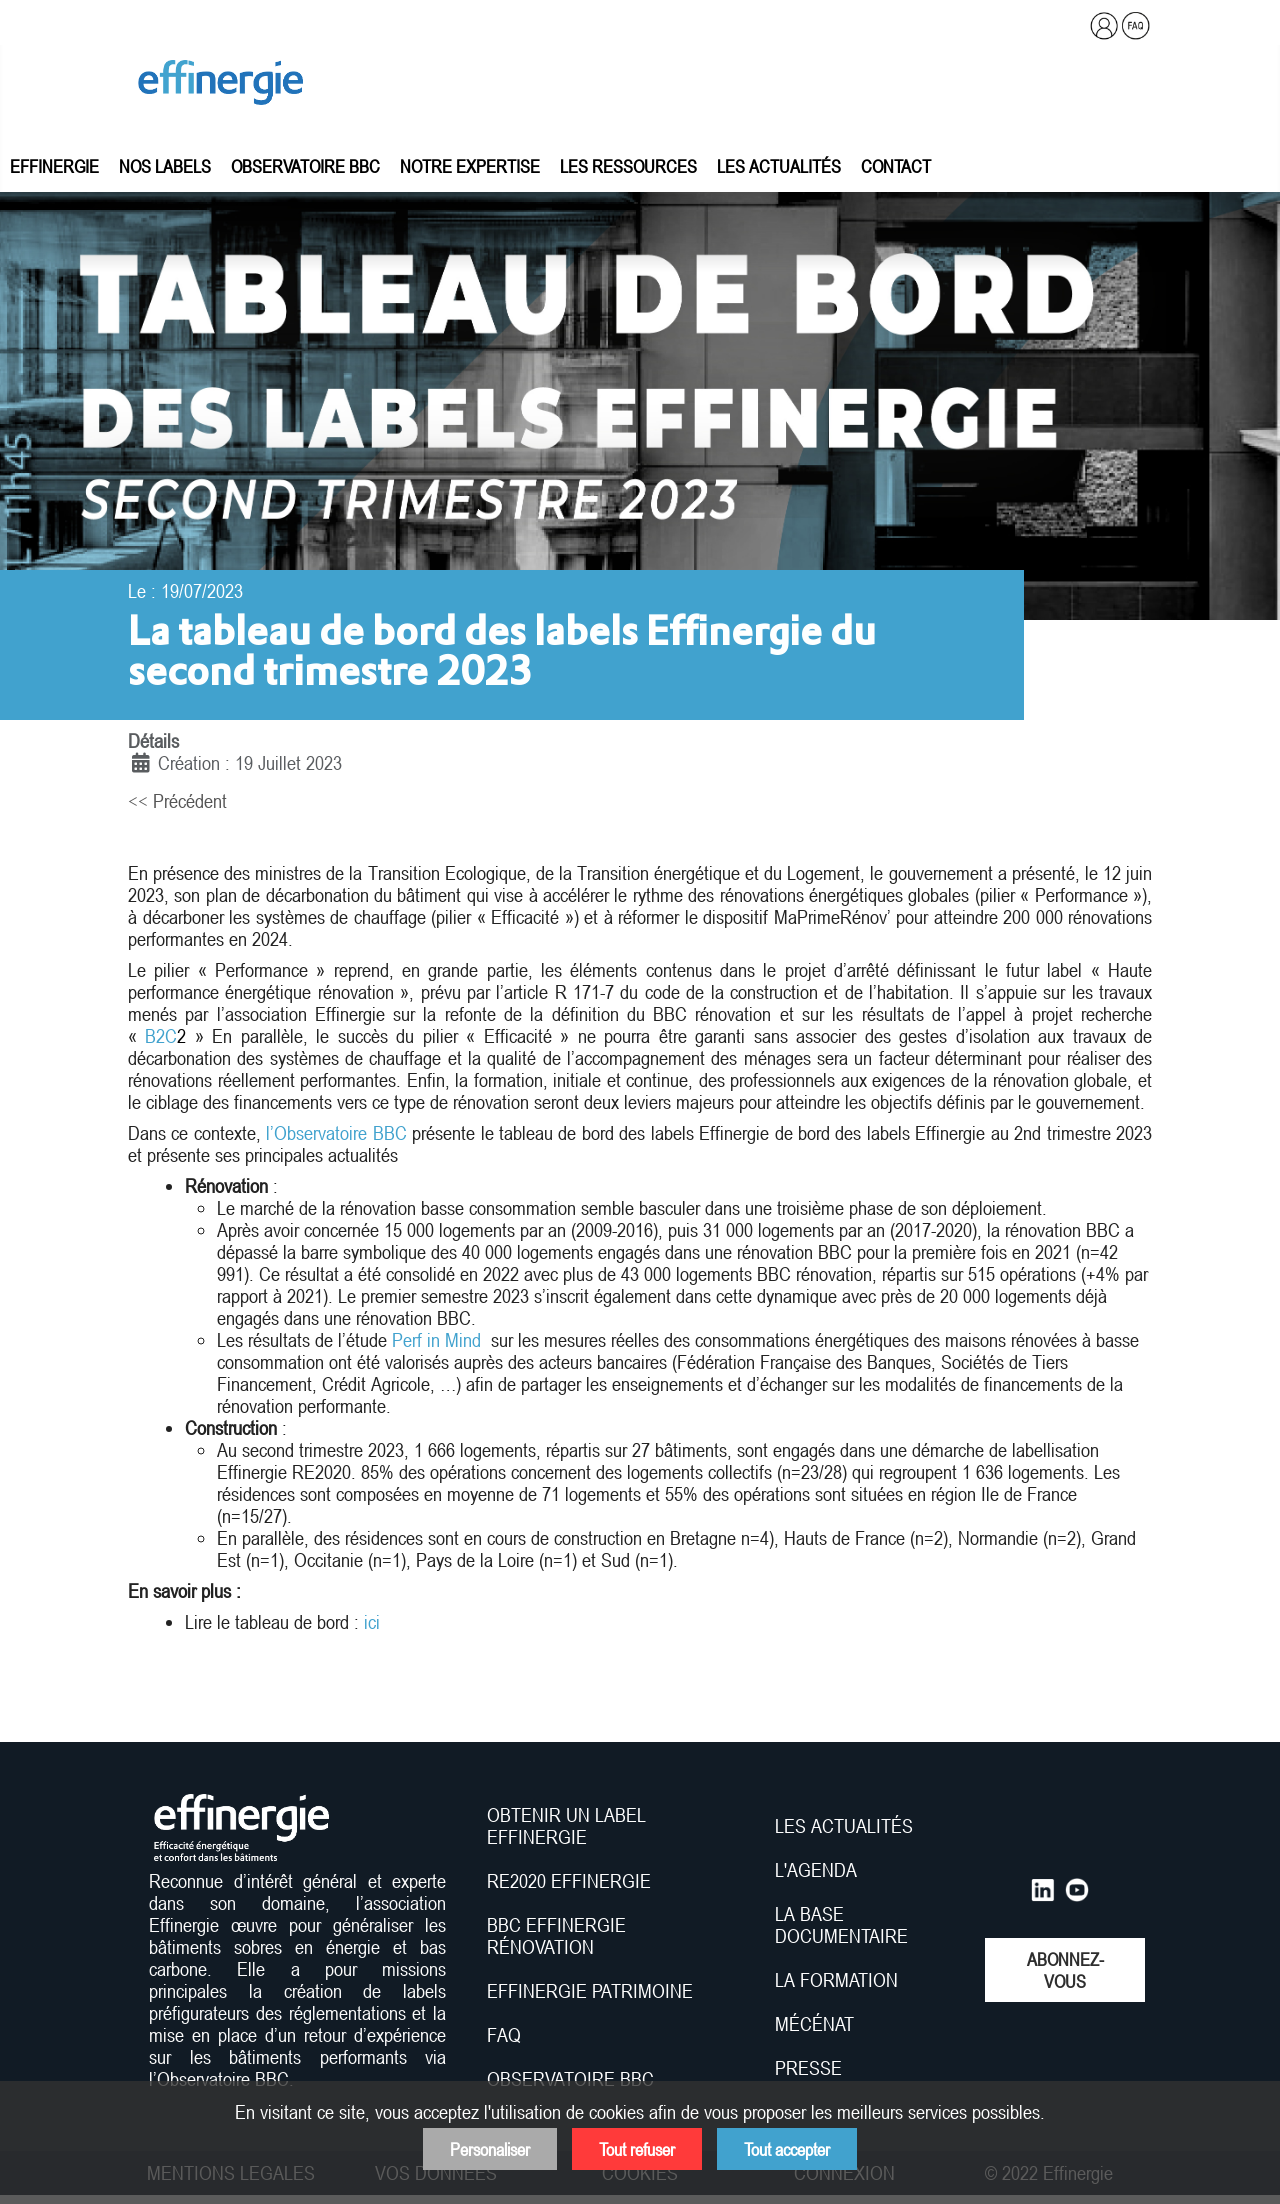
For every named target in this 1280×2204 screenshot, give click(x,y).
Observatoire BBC (305, 166)
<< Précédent (177, 801)
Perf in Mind (436, 1340)
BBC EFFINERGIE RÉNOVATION (556, 1936)
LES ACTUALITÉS (844, 1826)
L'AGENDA (818, 1870)
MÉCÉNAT (814, 2024)
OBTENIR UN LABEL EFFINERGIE (566, 1826)
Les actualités (779, 166)
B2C (165, 1036)
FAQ (504, 2035)
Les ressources (628, 166)
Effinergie (54, 166)
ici (372, 1622)
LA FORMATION (836, 1980)
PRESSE (808, 2068)
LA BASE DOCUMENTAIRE (841, 1925)
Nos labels (165, 166)
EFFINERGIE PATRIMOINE (590, 1991)
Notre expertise (470, 166)
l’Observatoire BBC (336, 1133)
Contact (896, 166)
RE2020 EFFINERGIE (569, 1881)
